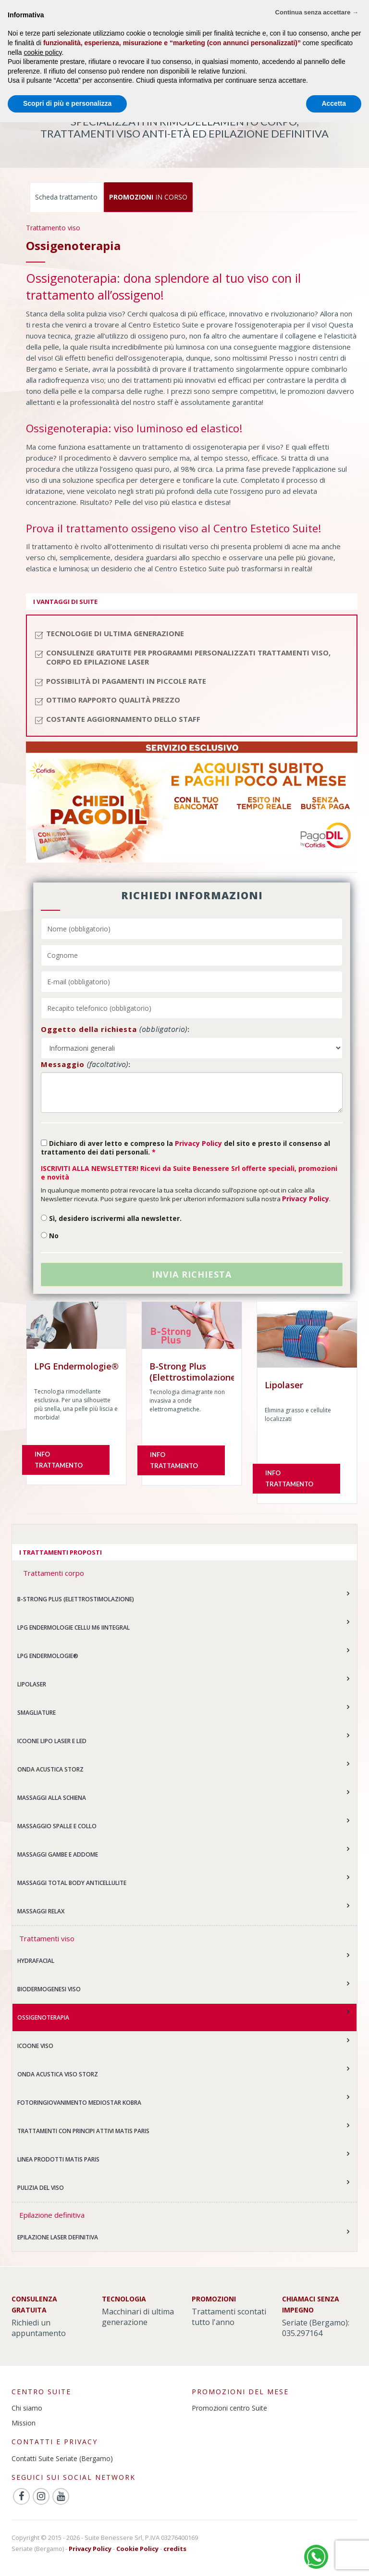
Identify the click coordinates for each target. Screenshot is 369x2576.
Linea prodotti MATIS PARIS (58, 2159)
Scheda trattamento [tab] (66, 196)
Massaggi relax (40, 1911)
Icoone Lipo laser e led (51, 1741)
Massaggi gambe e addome (57, 1854)
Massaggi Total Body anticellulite (71, 1883)
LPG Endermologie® (47, 1656)
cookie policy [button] (43, 52)
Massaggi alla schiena (51, 1798)
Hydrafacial (35, 1961)
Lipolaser (31, 1684)
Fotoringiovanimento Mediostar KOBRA (79, 2102)
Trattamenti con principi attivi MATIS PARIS (83, 2131)
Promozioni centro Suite (229, 2408)
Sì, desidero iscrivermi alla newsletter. (111, 1218)
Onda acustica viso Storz (57, 2074)
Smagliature (36, 1713)
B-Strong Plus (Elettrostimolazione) (75, 1599)
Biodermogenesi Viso (49, 1989)
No (50, 1235)
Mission (24, 2422)
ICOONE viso (35, 2046)
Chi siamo (27, 2408)
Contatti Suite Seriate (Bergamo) (62, 2458)
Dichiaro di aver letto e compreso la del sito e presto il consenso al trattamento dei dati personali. (185, 1147)
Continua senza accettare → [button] (316, 12)
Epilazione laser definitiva (57, 2237)
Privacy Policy (198, 1143)
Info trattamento (59, 1459)
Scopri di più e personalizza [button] (67, 103)
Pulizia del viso (40, 2188)
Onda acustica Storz (50, 1769)
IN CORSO (148, 196)
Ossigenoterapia (43, 2017)
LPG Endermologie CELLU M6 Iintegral (73, 1627)
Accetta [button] (333, 103)
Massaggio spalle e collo (57, 1826)
